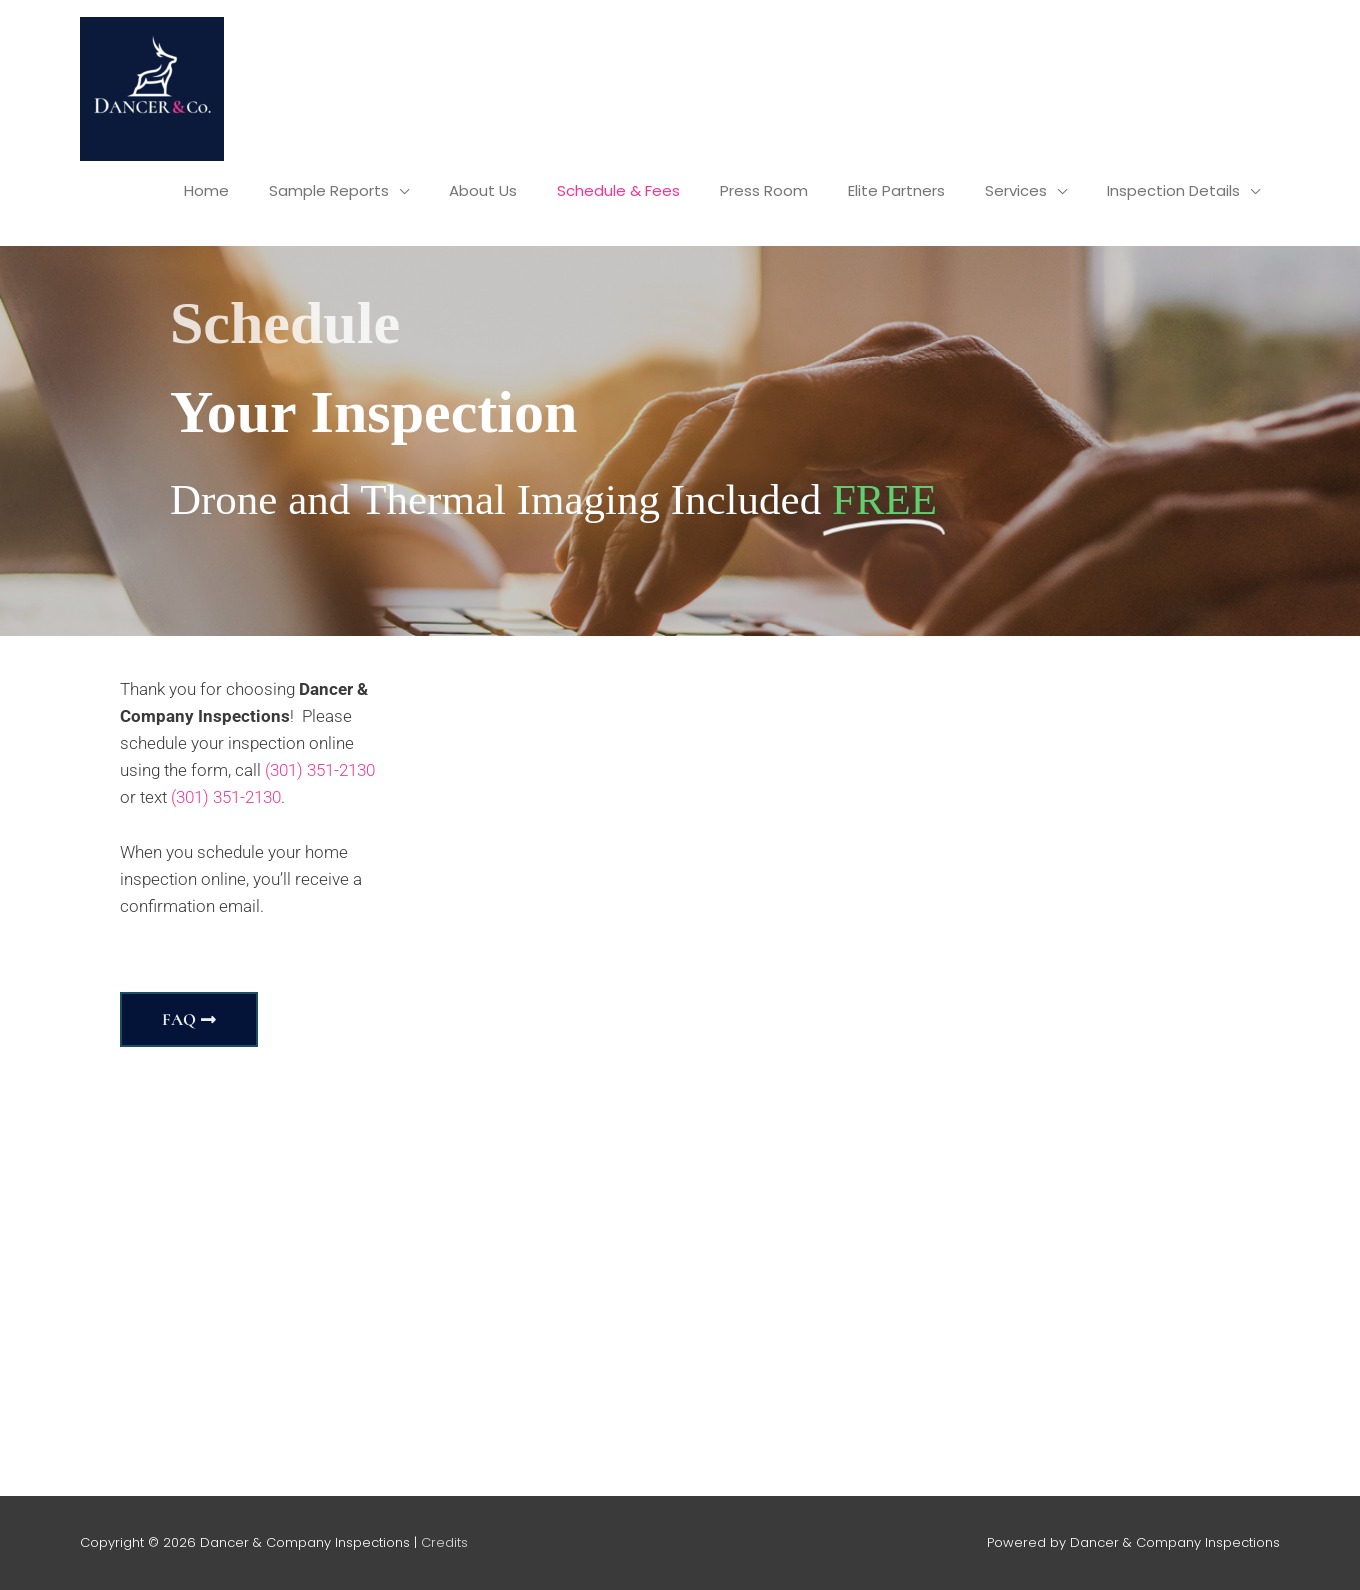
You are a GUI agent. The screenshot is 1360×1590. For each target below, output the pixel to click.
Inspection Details (1173, 190)
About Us (483, 190)
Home (206, 190)
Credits (444, 1542)
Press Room (764, 190)
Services (1016, 190)
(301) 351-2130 (320, 770)
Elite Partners (896, 190)
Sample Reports (329, 190)
